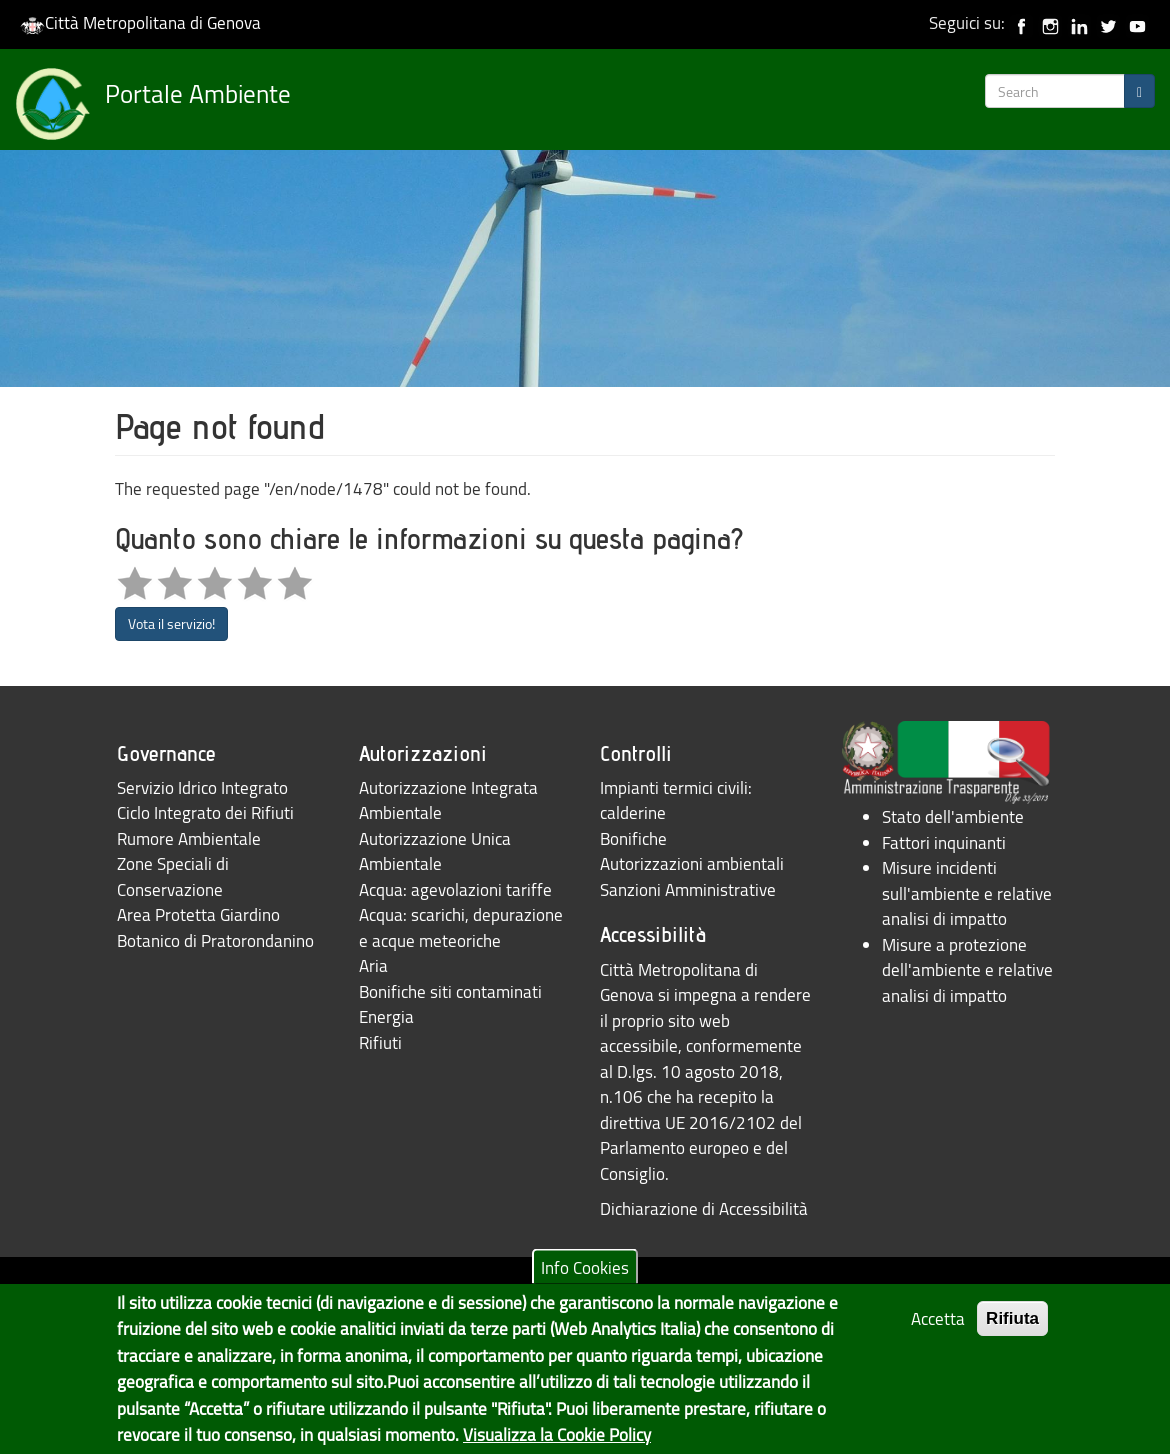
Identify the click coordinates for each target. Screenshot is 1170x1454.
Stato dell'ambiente (953, 816)
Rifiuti (380, 1042)
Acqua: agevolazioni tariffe (455, 889)
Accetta (938, 1329)
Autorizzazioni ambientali (692, 863)
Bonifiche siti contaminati (450, 991)
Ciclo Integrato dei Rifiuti (205, 812)
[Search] (1139, 91)
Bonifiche (633, 838)
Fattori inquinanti (944, 842)
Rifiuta (1012, 1329)
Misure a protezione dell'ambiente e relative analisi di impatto (967, 970)
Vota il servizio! (171, 623)
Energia (386, 1016)
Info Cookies (585, 1277)
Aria (373, 965)
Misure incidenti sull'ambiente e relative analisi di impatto (967, 893)
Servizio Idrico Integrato (202, 787)
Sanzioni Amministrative (688, 889)
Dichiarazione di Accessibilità (704, 1208)
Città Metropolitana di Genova (140, 22)
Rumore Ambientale (189, 838)
